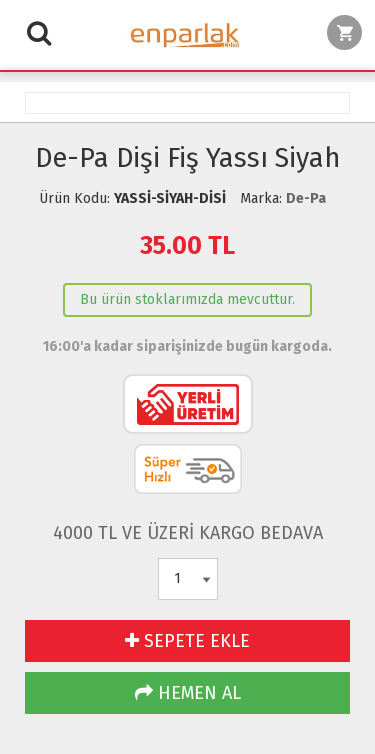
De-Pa (306, 198)
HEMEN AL (188, 693)
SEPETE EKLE (187, 641)
